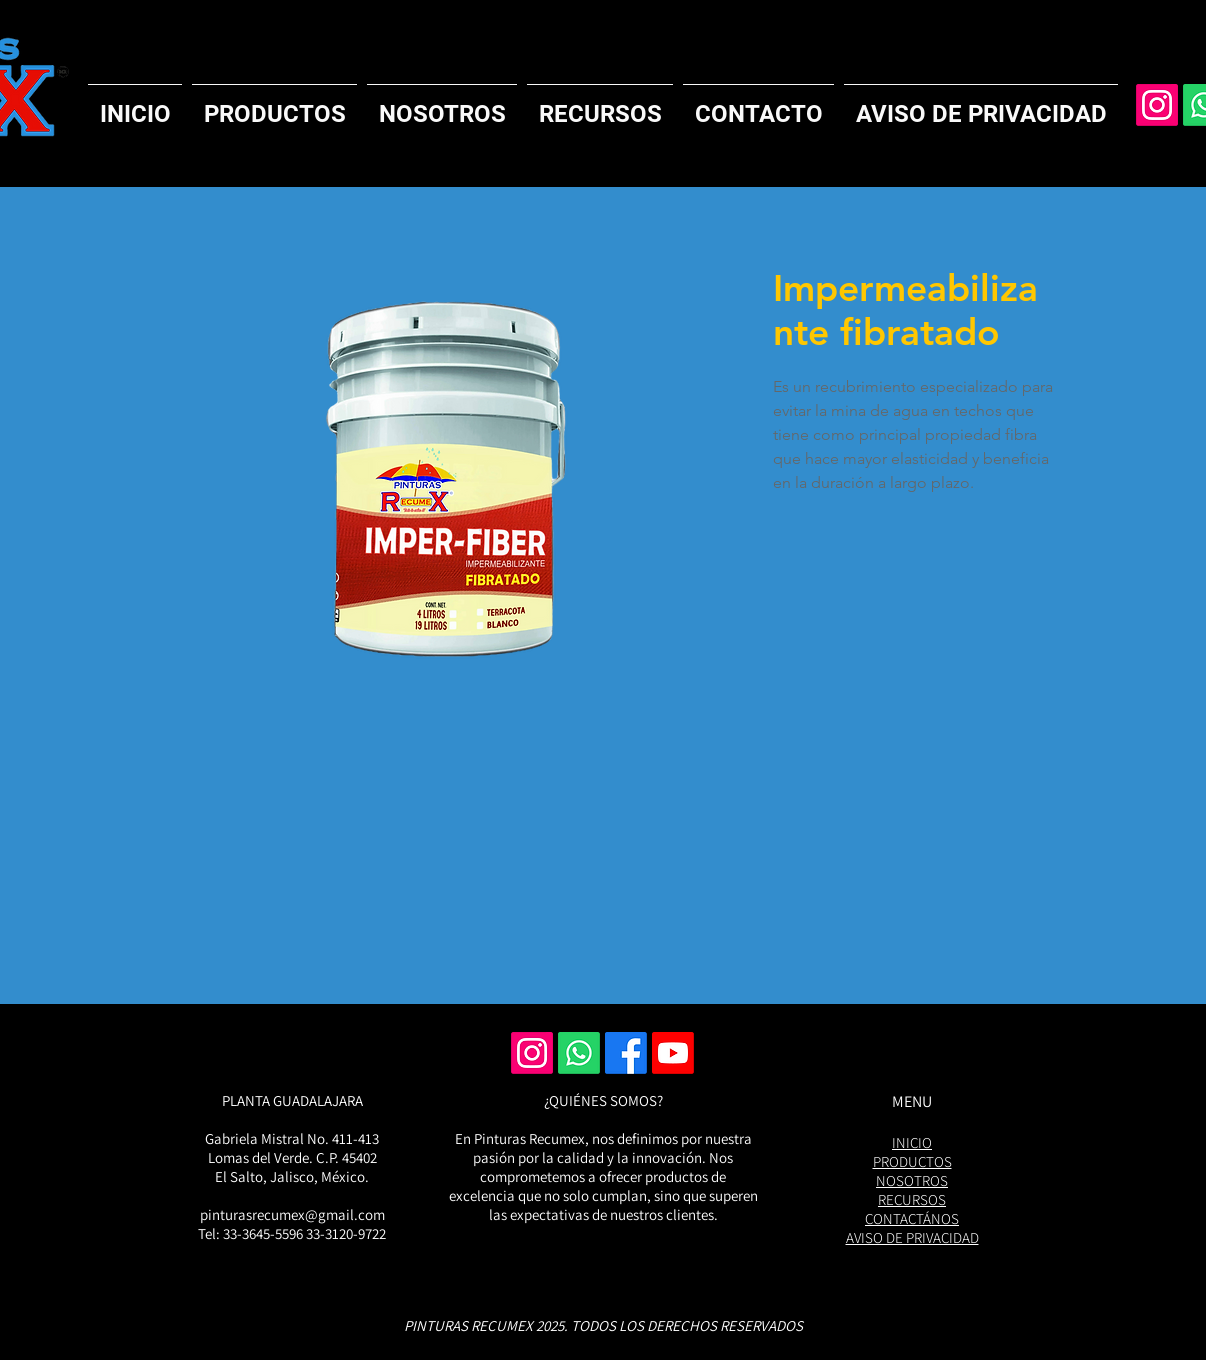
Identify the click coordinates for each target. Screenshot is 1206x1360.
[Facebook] (626, 1053)
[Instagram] (1157, 105)
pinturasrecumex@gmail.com (292, 1214)
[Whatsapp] (579, 1053)
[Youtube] (673, 1053)
